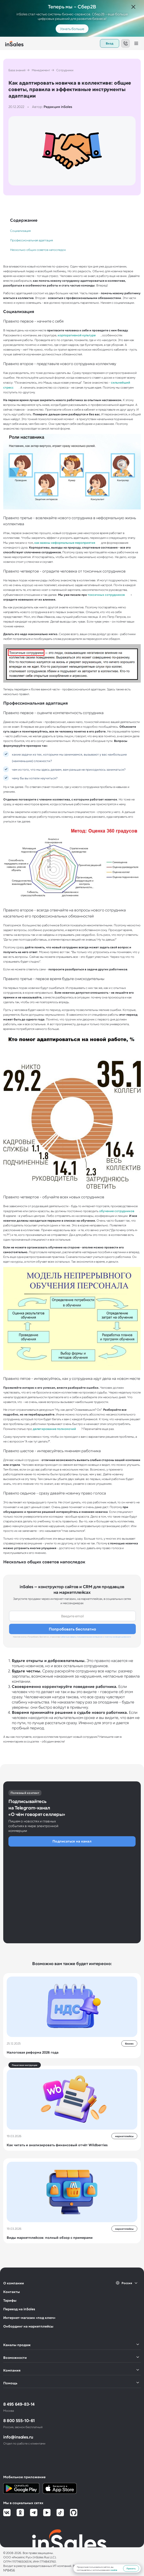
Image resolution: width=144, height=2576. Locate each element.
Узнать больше (72, 29)
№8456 (9, 2570)
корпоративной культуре (77, 335)
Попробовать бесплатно (72, 1628)
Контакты (11, 2292)
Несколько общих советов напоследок (38, 249)
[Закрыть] (133, 7)
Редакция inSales (58, 106)
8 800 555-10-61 (19, 2420)
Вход (109, 43)
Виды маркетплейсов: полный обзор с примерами (50, 2237)
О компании (13, 2283)
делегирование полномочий (54, 1429)
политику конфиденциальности (117, 1637)
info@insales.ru (18, 2436)
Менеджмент (41, 70)
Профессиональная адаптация (31, 240)
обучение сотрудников (116, 1211)
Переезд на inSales (19, 2309)
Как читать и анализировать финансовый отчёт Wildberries (57, 2145)
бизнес (129, 2043)
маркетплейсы (124, 2136)
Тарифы (9, 2300)
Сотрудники (64, 70)
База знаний (16, 70)
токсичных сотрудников (106, 594)
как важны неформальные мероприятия (64, 542)
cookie (114, 2570)
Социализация (20, 230)
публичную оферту (68, 1637)
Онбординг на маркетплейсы (28, 2326)
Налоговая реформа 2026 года (33, 2052)
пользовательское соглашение (90, 1637)
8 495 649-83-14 (19, 2404)
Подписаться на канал (72, 1841)
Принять (131, 2568)
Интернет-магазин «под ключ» (29, 2317)
